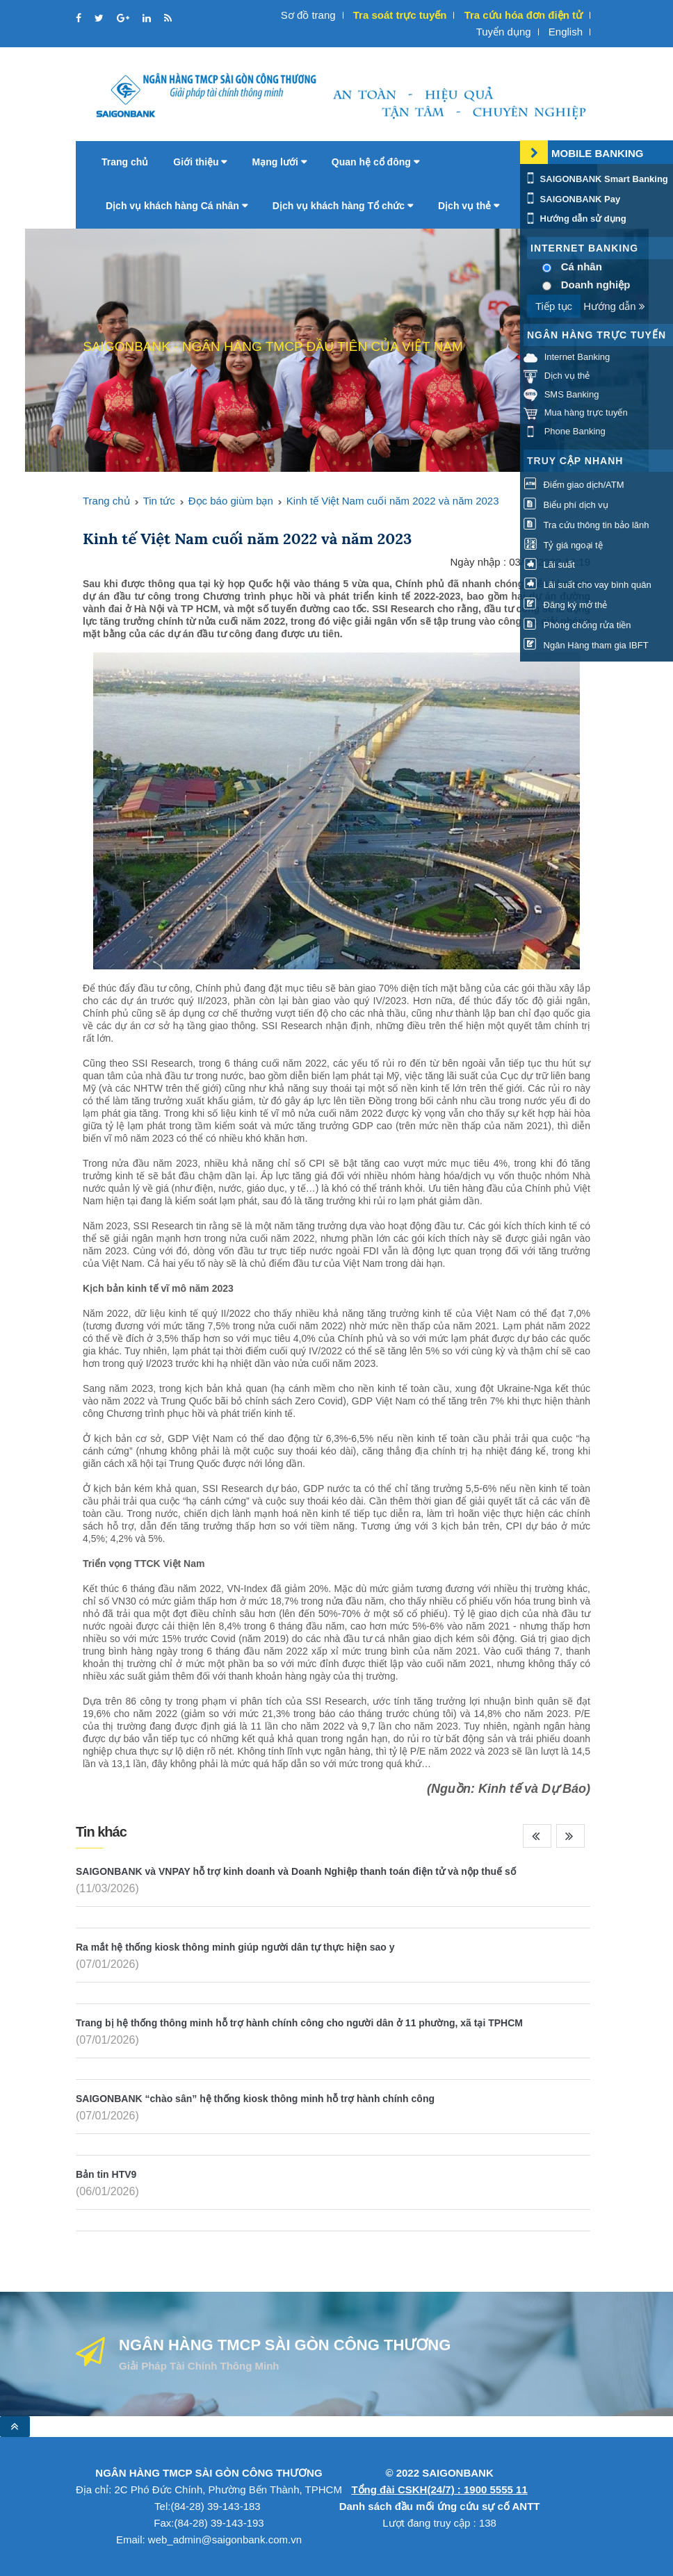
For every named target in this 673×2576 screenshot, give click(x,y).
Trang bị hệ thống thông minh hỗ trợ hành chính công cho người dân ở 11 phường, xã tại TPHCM (299, 2022)
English (566, 32)
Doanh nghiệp (596, 284)
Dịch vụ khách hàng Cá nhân (177, 205)
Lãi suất (549, 564)
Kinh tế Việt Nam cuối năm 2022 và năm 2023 (392, 501)
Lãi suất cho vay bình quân (587, 585)
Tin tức (159, 501)
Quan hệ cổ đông (375, 161)
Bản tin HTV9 (106, 2174)
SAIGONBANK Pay (572, 199)
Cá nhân (581, 266)
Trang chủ (125, 161)
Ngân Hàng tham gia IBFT (586, 645)
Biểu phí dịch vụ (566, 505)
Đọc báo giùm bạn (230, 501)
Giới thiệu (200, 161)
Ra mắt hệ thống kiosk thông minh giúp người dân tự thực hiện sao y (235, 1947)
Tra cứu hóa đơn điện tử (523, 15)
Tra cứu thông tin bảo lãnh (586, 525)
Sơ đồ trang (308, 15)
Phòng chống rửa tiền (577, 625)
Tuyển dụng (503, 32)
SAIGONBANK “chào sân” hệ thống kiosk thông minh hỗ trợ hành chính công (255, 2098)
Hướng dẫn (614, 306)
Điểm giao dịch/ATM (574, 484)
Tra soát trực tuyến (400, 15)
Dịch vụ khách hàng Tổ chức (343, 205)
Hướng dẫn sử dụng (575, 218)
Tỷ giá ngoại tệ (563, 545)
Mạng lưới (279, 161)
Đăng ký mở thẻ (565, 605)
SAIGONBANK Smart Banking (596, 179)
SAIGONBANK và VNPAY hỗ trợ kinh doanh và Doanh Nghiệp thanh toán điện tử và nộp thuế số (296, 1871)
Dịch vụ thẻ (468, 205)
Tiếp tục (553, 306)
